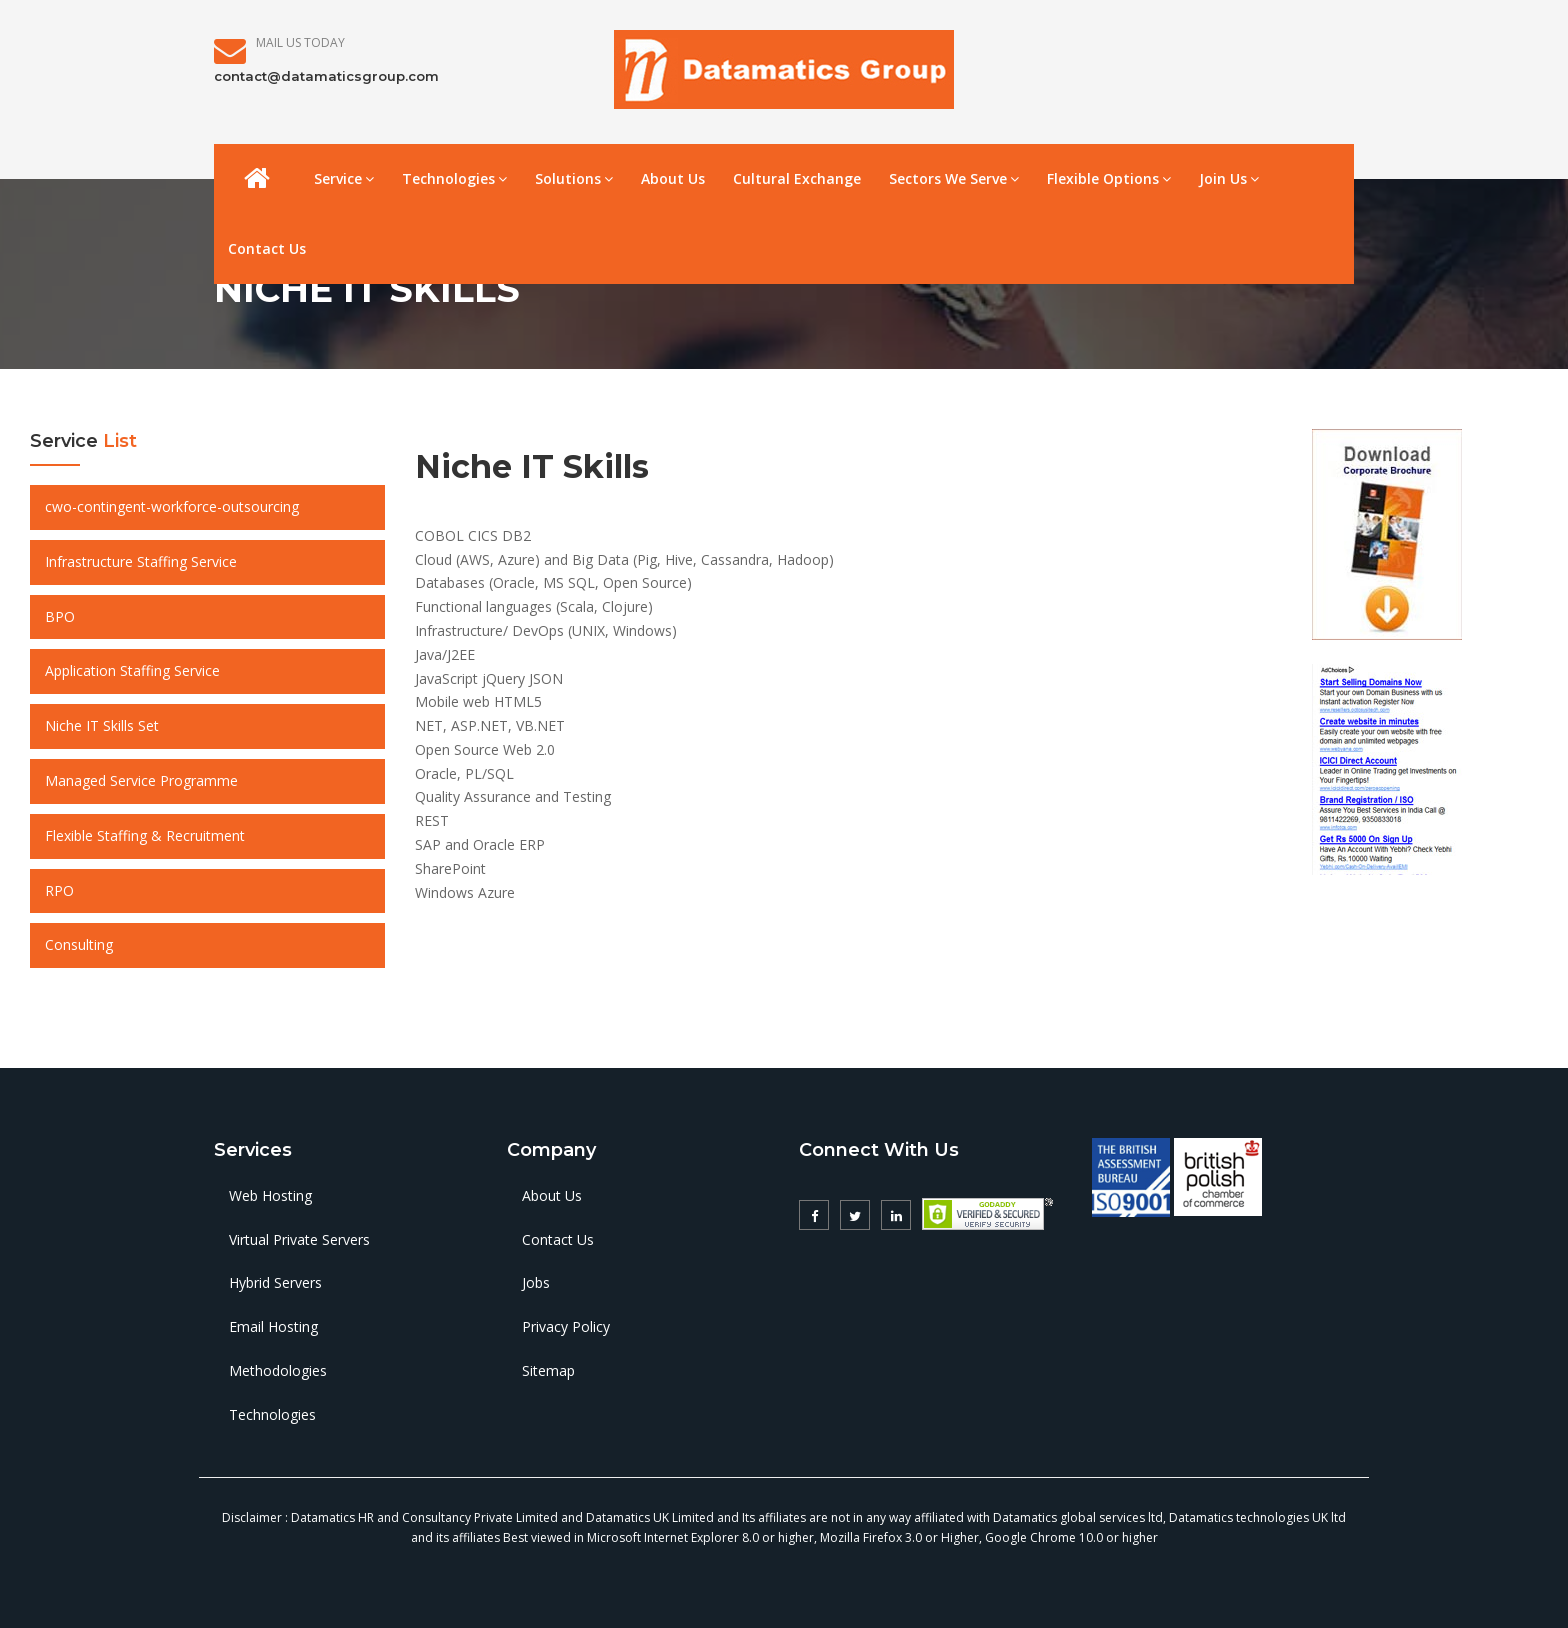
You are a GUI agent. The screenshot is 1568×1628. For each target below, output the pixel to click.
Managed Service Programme (141, 780)
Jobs (536, 1282)
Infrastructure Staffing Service (141, 561)
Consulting (79, 944)
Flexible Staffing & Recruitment (145, 835)
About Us (673, 178)
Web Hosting (270, 1195)
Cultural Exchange (797, 178)
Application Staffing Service (132, 670)
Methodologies (278, 1370)
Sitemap (548, 1370)
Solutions (574, 178)
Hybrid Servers (275, 1282)
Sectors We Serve (954, 178)
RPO (59, 890)
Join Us (1229, 178)
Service (344, 178)
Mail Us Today (300, 42)
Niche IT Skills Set (102, 725)
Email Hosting (273, 1326)
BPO (60, 616)
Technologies (454, 178)
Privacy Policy (566, 1326)
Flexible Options (1109, 178)
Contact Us (267, 248)
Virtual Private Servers (299, 1239)
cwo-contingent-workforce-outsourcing (172, 506)
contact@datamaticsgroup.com (326, 76)
